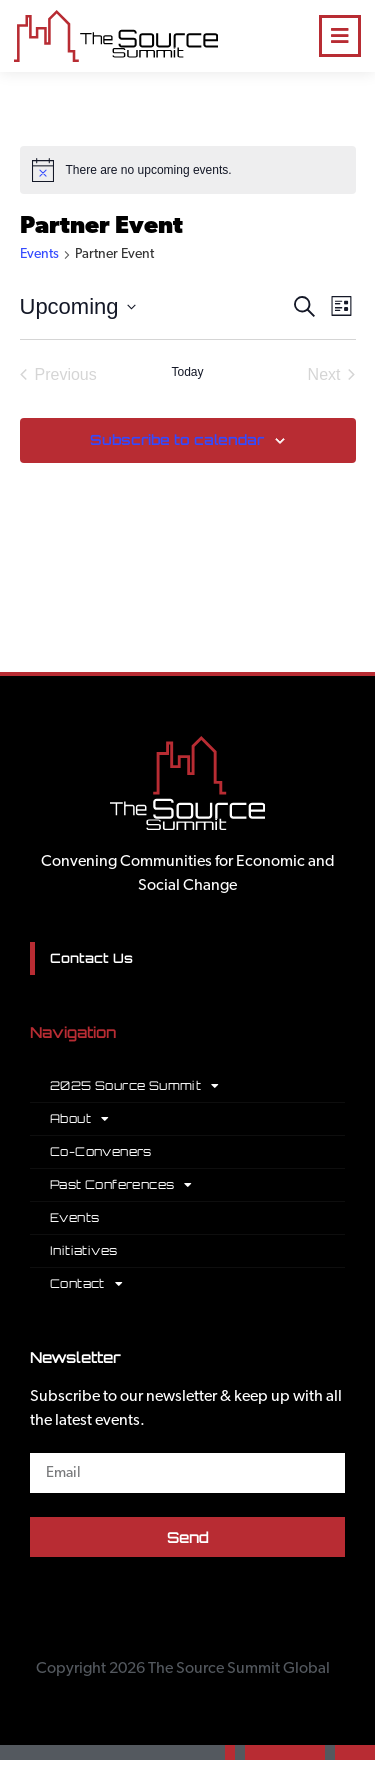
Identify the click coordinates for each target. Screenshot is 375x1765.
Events (39, 254)
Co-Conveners (101, 1151)
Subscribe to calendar (177, 439)
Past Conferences (121, 1185)
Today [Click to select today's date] (187, 372)
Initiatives (83, 1250)
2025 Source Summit (135, 1086)
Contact (86, 1284)
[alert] (188, 170)
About (79, 1119)
